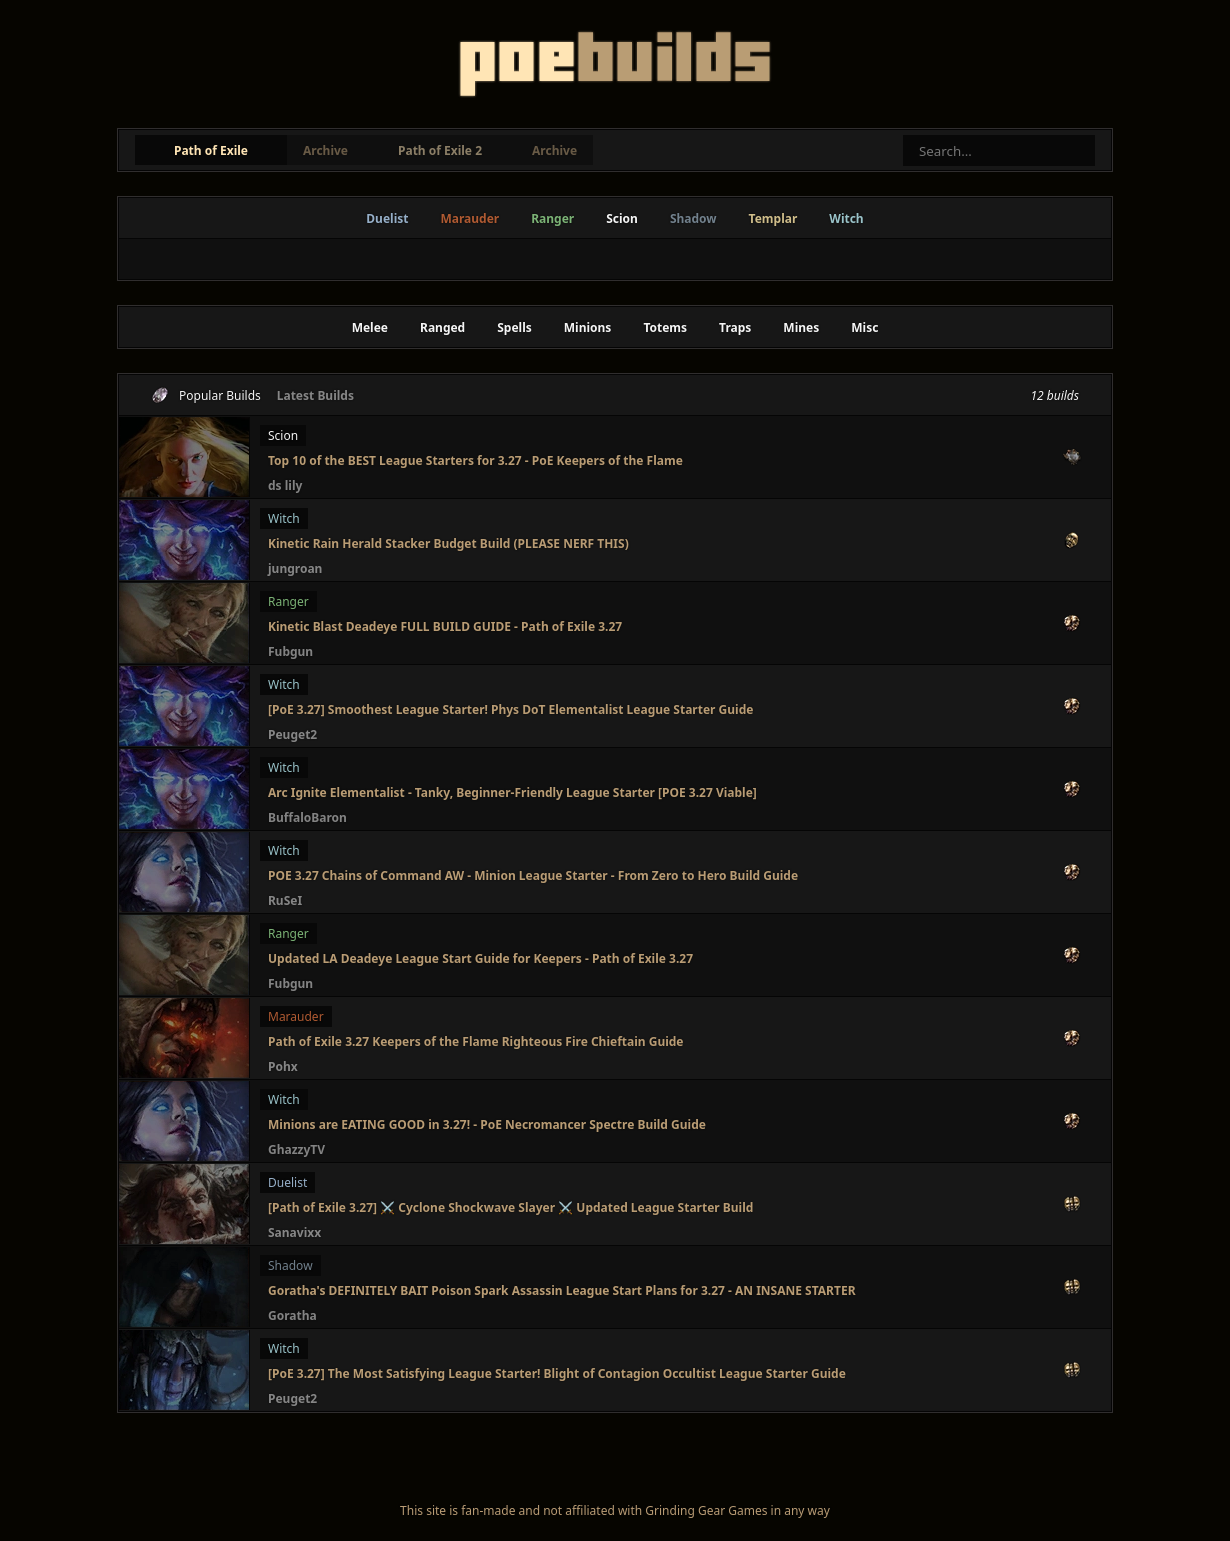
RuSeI (285, 900)
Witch (846, 218)
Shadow (693, 218)
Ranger (552, 218)
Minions (588, 327)
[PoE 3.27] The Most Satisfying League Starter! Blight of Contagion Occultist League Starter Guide (557, 1373)
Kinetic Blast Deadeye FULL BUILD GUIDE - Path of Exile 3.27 (445, 626)
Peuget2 (292, 734)
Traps (735, 327)
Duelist (387, 218)
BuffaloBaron (307, 817)
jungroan (295, 568)
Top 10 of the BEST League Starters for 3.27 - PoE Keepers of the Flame (475, 460)
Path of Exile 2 (440, 150)
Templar (773, 218)
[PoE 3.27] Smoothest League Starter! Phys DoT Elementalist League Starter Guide (510, 709)
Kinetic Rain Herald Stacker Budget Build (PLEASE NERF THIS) (448, 543)
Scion (622, 218)
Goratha (292, 1315)
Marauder (469, 218)
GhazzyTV (296, 1149)
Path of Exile (211, 150)
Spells (514, 327)
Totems (665, 327)
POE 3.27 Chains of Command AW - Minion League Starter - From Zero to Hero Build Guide (533, 875)
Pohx (283, 1066)
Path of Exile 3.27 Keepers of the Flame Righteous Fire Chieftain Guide (476, 1041)
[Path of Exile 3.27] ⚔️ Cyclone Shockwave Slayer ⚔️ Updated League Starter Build (510, 1207)
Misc (864, 327)
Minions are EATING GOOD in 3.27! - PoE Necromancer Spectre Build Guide (487, 1124)
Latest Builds (315, 395)
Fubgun (290, 651)
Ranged (442, 327)
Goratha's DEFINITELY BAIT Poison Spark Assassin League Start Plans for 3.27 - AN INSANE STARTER (562, 1290)
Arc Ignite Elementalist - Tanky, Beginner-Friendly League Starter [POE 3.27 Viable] (512, 792)
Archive (325, 150)
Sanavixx (294, 1232)
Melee (370, 327)
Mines (801, 327)
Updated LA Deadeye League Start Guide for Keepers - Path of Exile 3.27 (480, 958)
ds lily (285, 485)
